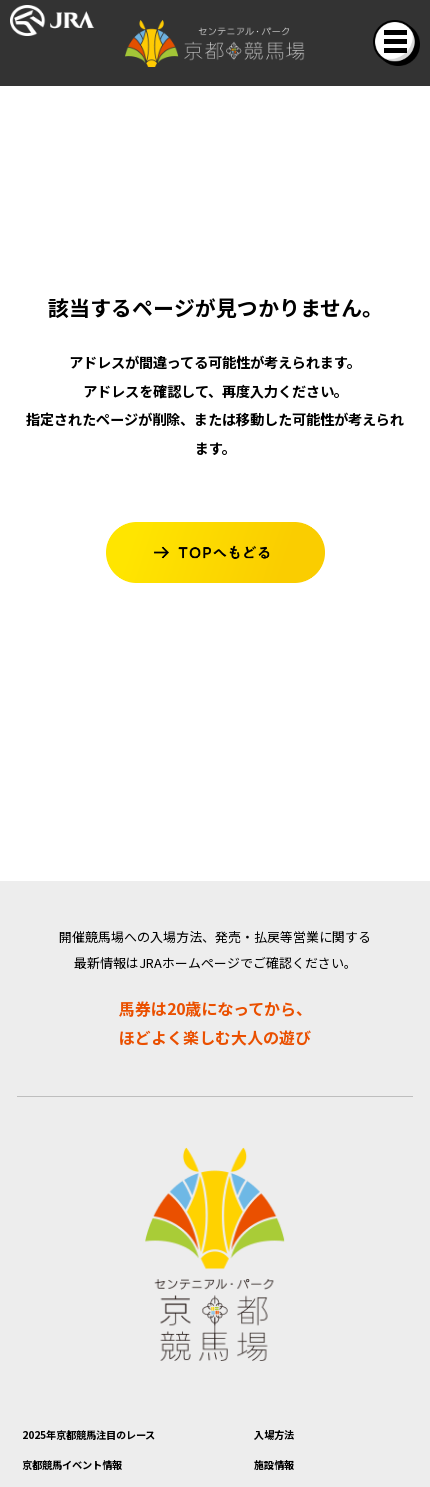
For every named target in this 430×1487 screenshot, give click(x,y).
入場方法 (286, 1438)
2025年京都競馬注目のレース (127, 1438)
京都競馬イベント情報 (102, 1473)
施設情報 (286, 1473)
